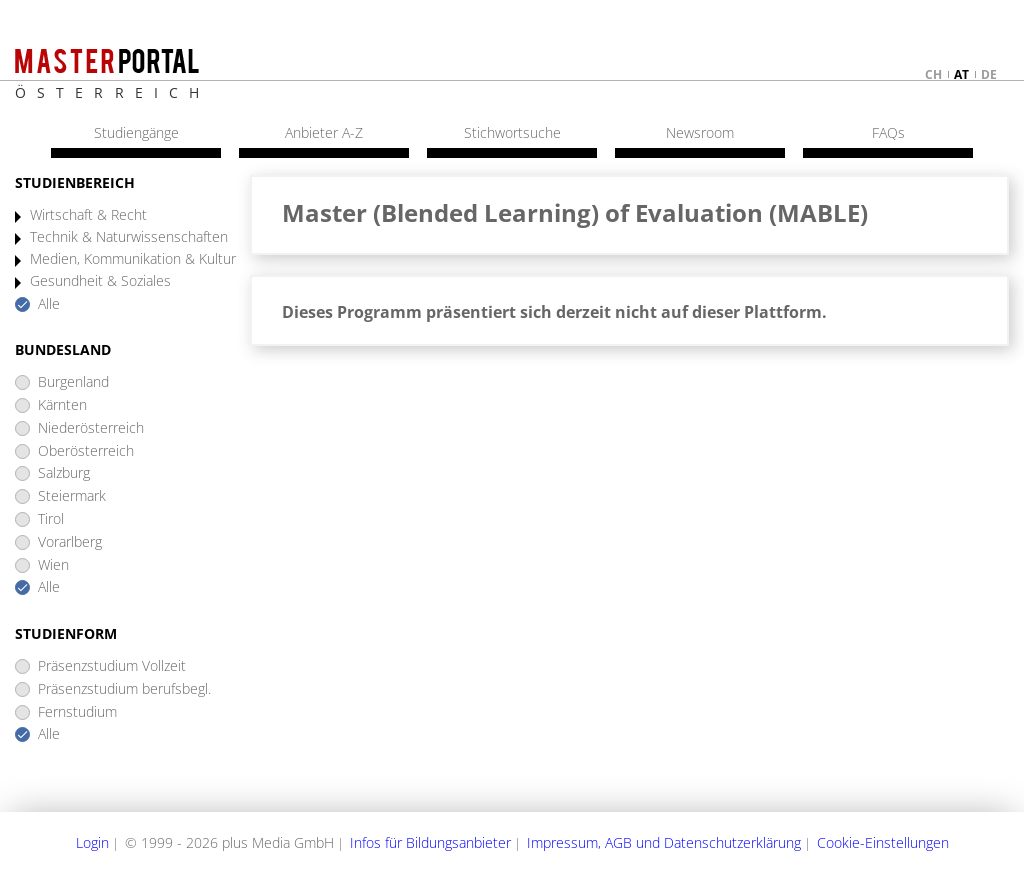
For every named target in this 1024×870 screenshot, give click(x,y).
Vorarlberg (70, 542)
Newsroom (700, 133)
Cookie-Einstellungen (883, 842)
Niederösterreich (91, 428)
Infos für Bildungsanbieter (430, 842)
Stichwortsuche (512, 133)
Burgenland (73, 382)
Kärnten (62, 405)
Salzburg (64, 473)
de (989, 74)
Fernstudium (77, 712)
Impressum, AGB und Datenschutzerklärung (664, 842)
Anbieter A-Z (324, 133)
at (961, 74)
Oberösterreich (86, 451)
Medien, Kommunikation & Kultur (133, 259)
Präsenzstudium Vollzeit (112, 666)
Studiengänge (136, 133)
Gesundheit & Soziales (100, 281)
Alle (49, 304)
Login (92, 842)
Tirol (51, 519)
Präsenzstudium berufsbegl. (124, 689)
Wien (53, 565)
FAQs (888, 133)
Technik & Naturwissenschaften (129, 237)
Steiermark (72, 496)
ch (933, 74)
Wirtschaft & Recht (88, 215)
